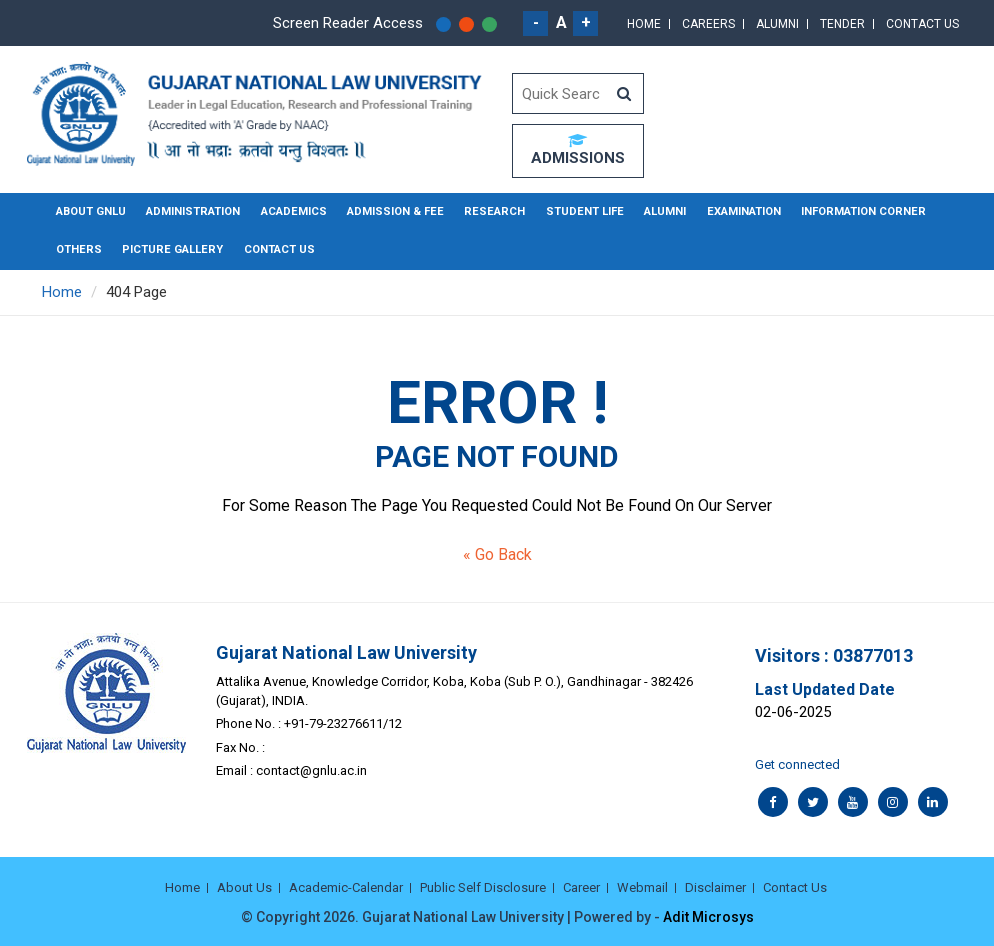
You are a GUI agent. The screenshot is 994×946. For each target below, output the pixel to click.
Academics (291, 211)
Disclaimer (715, 887)
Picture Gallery (168, 249)
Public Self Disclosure (483, 887)
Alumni (777, 24)
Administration (192, 211)
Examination (730, 211)
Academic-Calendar (346, 887)
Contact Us (922, 24)
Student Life (574, 211)
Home (644, 24)
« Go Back (497, 553)
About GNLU (91, 211)
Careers (708, 24)
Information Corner (847, 211)
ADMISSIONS (578, 150)
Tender (842, 24)
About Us (244, 887)
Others (78, 249)
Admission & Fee (391, 211)
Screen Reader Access (348, 23)
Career (581, 887)
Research (487, 211)
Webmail (642, 887)
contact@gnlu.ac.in (311, 769)
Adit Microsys (708, 916)
